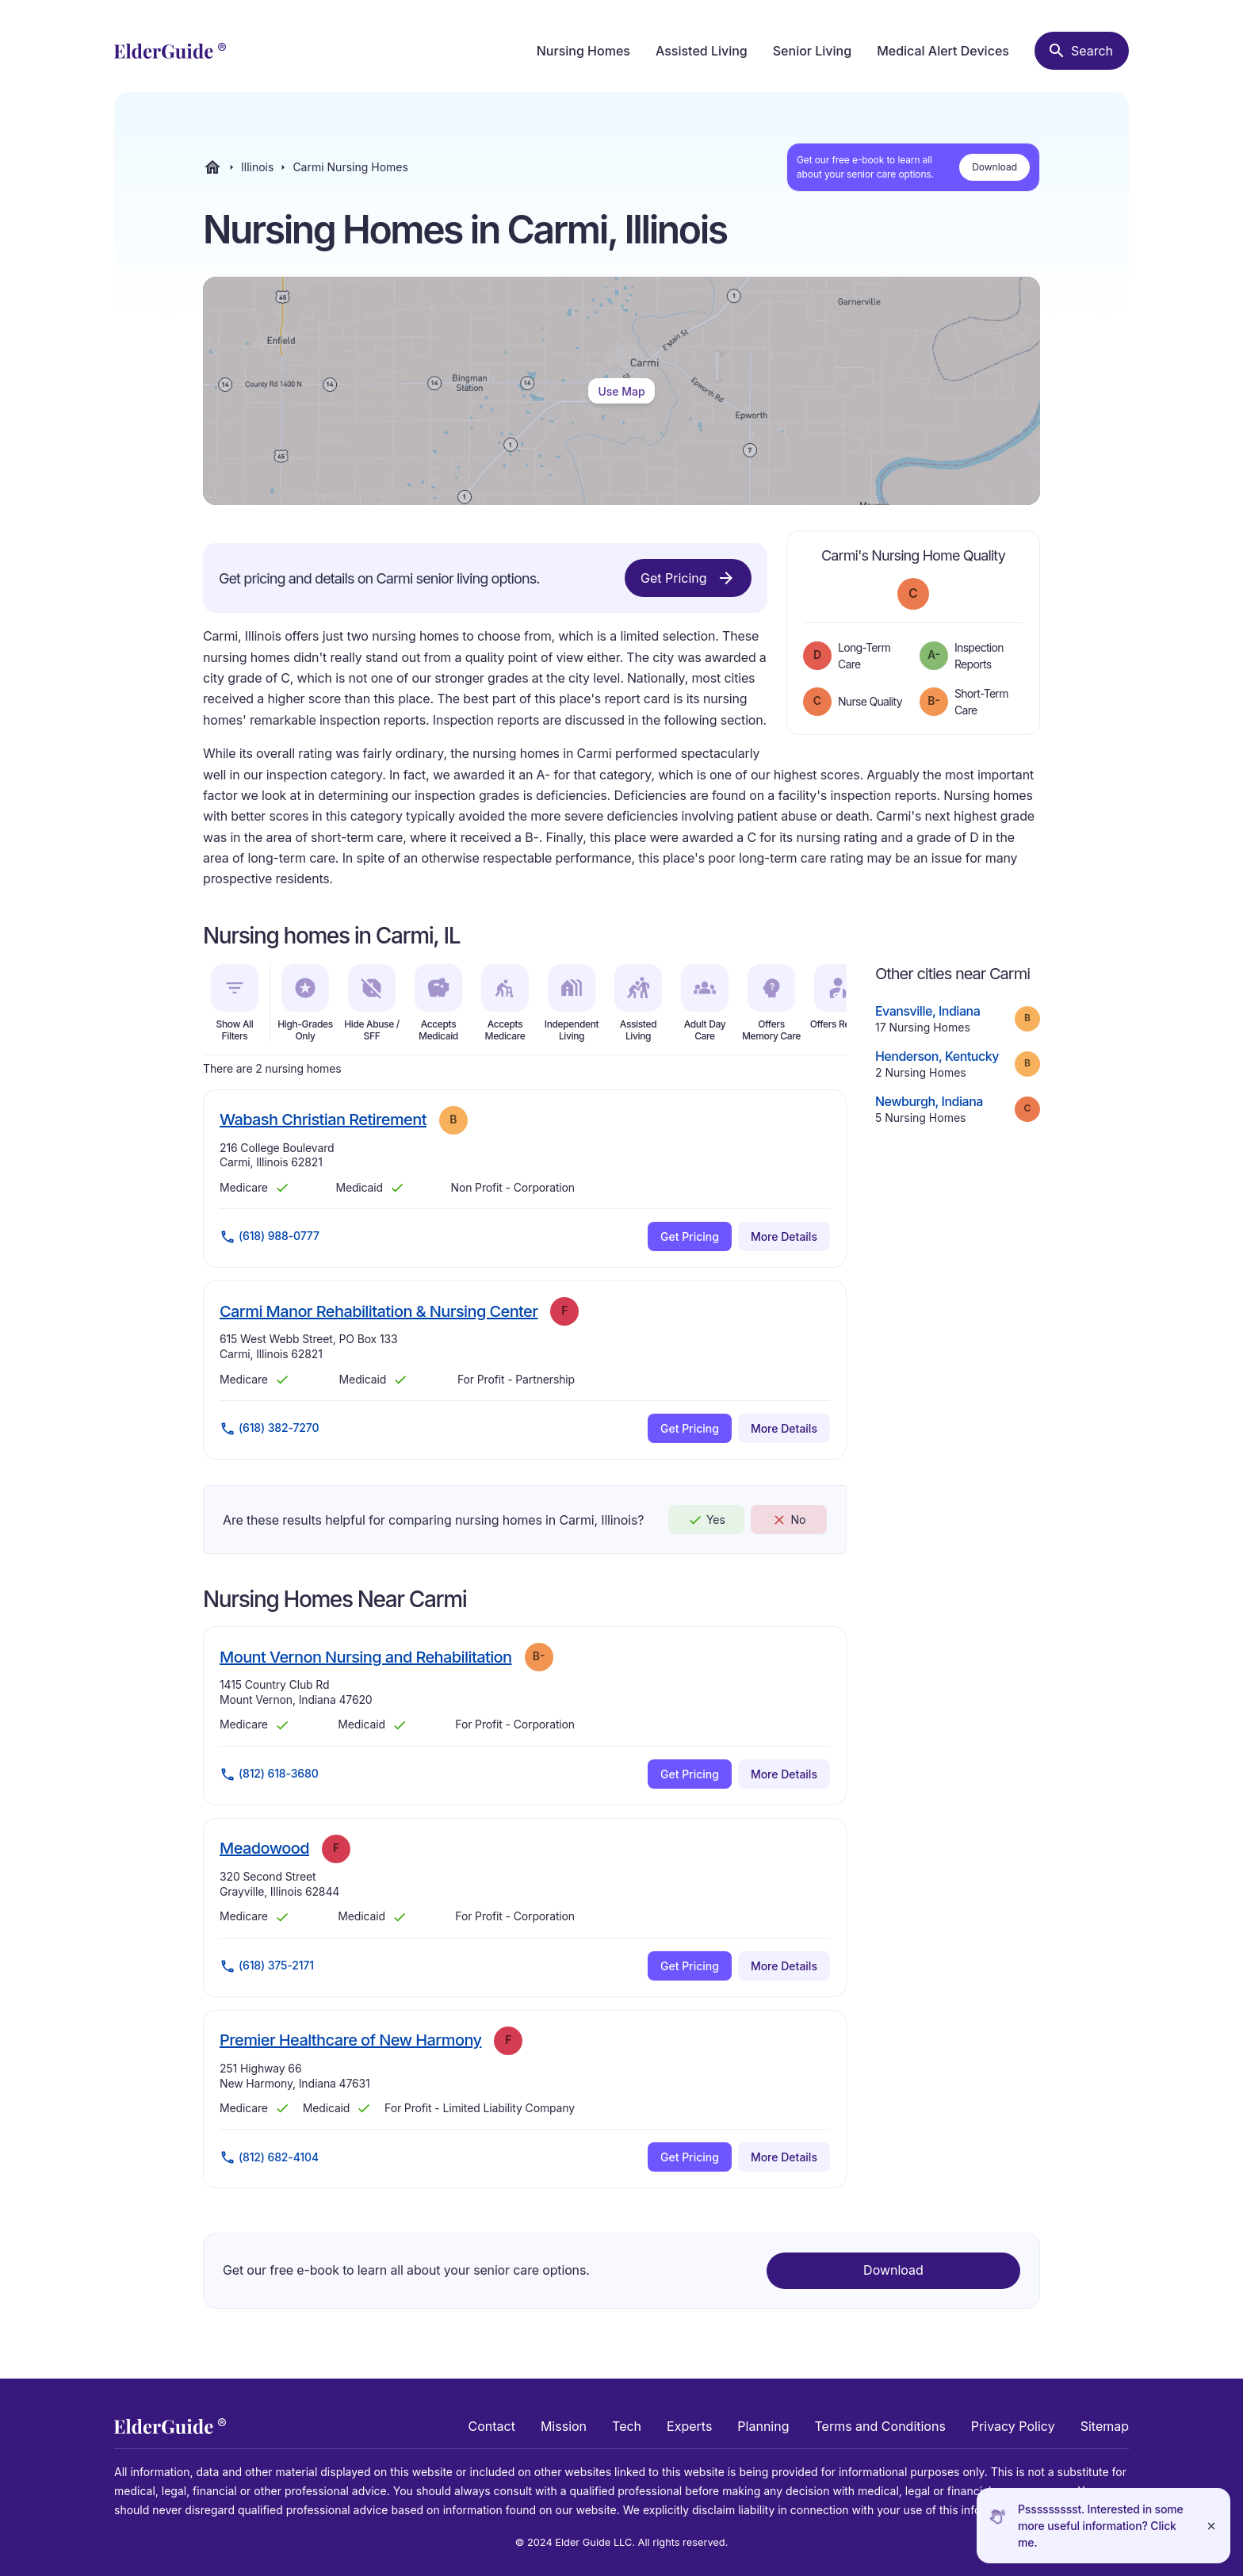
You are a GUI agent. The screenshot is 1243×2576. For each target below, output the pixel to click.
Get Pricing (688, 578)
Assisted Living (702, 51)
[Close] (1211, 2526)
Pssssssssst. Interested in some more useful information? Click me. (1101, 2525)
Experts (689, 2426)
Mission (564, 2426)
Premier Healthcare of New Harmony (350, 2040)
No (788, 1520)
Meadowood (264, 1848)
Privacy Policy (1013, 2426)
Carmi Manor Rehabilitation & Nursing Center (378, 1311)
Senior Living (812, 51)
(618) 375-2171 (267, 1966)
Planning (763, 2426)
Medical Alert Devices (943, 51)
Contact (492, 2426)
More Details (784, 1236)
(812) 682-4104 (269, 2157)
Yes (706, 1520)
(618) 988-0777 (269, 1237)
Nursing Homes (583, 51)
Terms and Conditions (879, 2426)
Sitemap (1104, 2426)
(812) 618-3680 (269, 1774)
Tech (626, 2426)
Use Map (621, 391)
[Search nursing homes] (1082, 51)
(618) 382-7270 (269, 1429)
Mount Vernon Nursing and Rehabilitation (366, 1657)
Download (994, 167)
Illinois (257, 167)
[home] (170, 51)
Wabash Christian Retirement (323, 1119)
